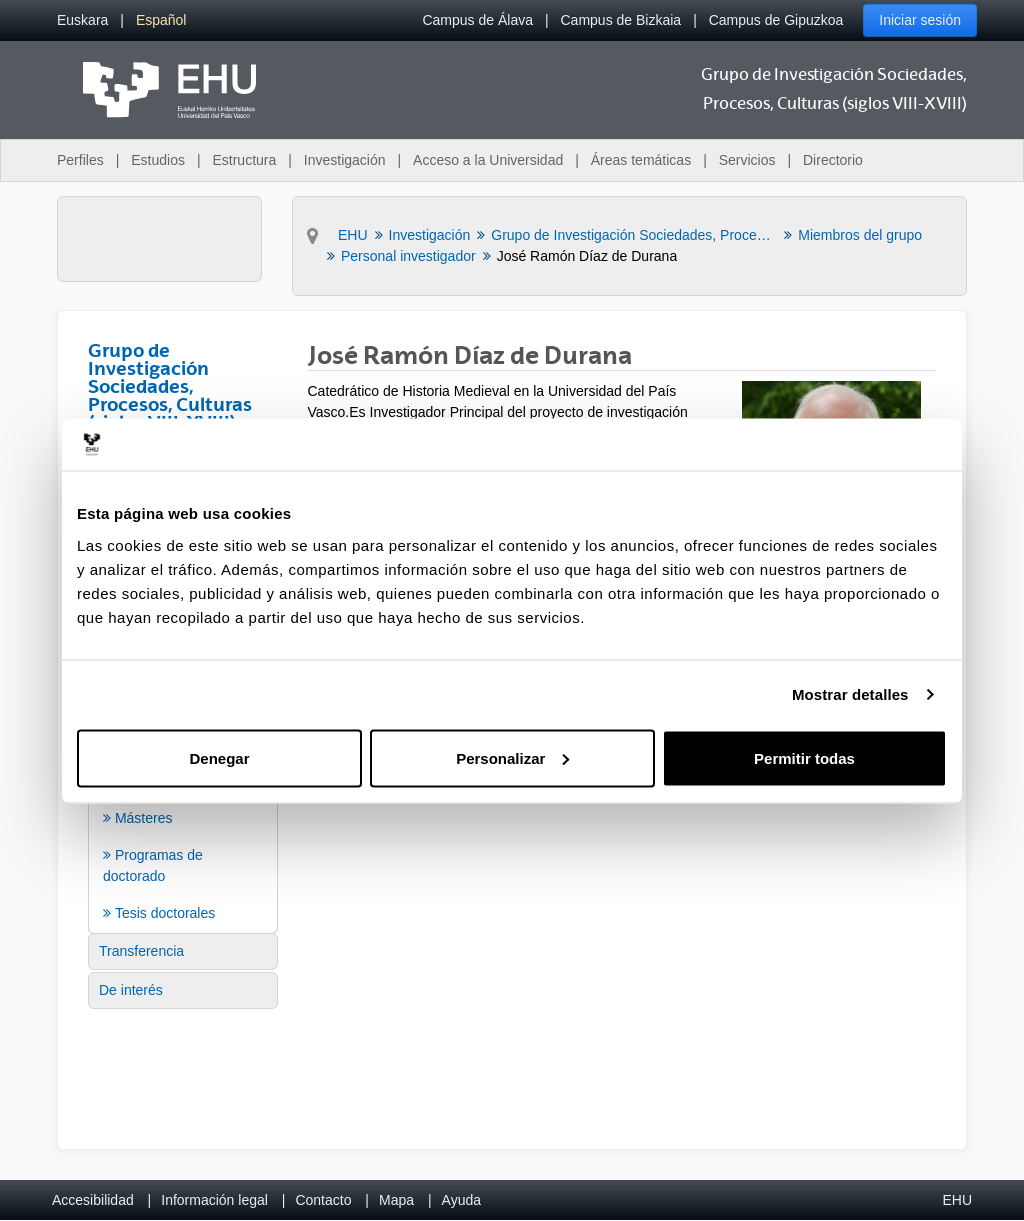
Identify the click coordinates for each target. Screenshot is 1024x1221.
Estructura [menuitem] (244, 160)
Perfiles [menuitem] (80, 160)
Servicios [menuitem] (747, 160)
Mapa (396, 1200)
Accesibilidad (93, 1200)
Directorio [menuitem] (833, 160)
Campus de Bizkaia (621, 20)
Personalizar (512, 757)
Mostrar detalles (850, 694)
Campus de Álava (477, 20)
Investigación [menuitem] (345, 160)
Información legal (214, 1200)
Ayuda (461, 1200)
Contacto (323, 1200)
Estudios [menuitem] (158, 160)
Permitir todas (804, 757)
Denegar (219, 757)
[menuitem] (82, 20)
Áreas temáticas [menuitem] (641, 160)
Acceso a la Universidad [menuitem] (488, 160)
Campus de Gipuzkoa (776, 20)
